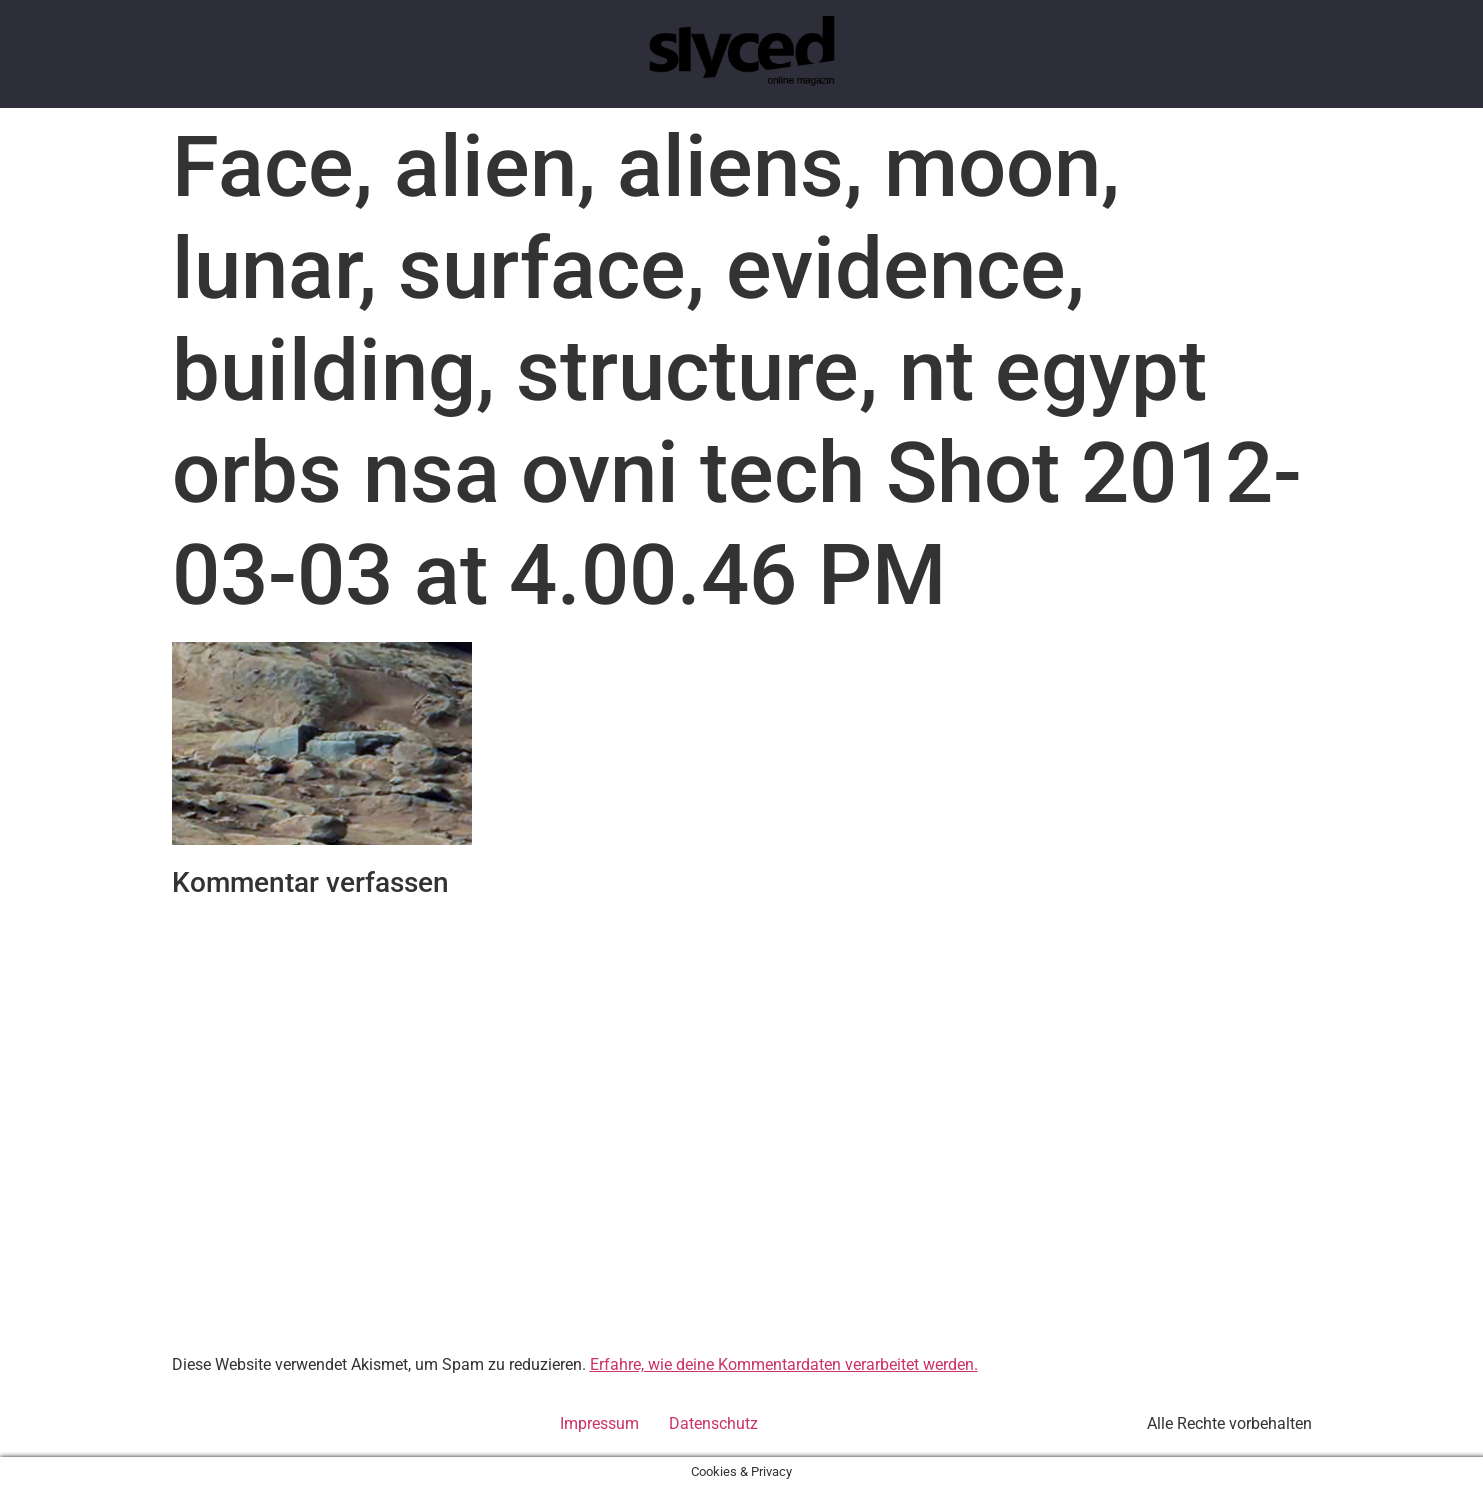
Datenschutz (713, 1423)
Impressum (599, 1423)
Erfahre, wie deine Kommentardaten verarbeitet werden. (784, 1364)
